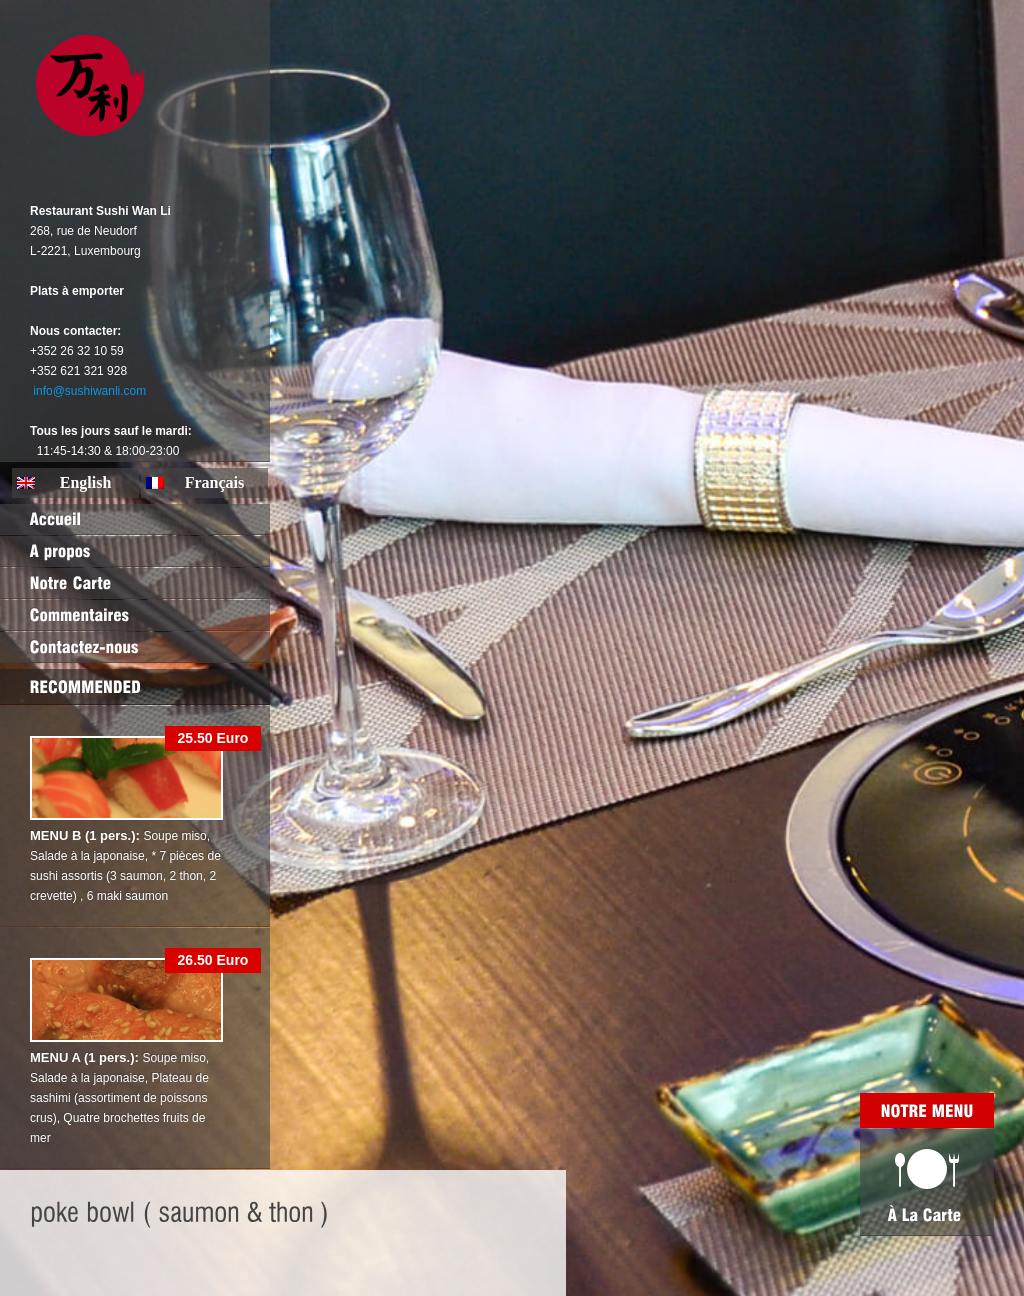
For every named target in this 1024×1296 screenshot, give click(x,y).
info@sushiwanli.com (89, 391)
